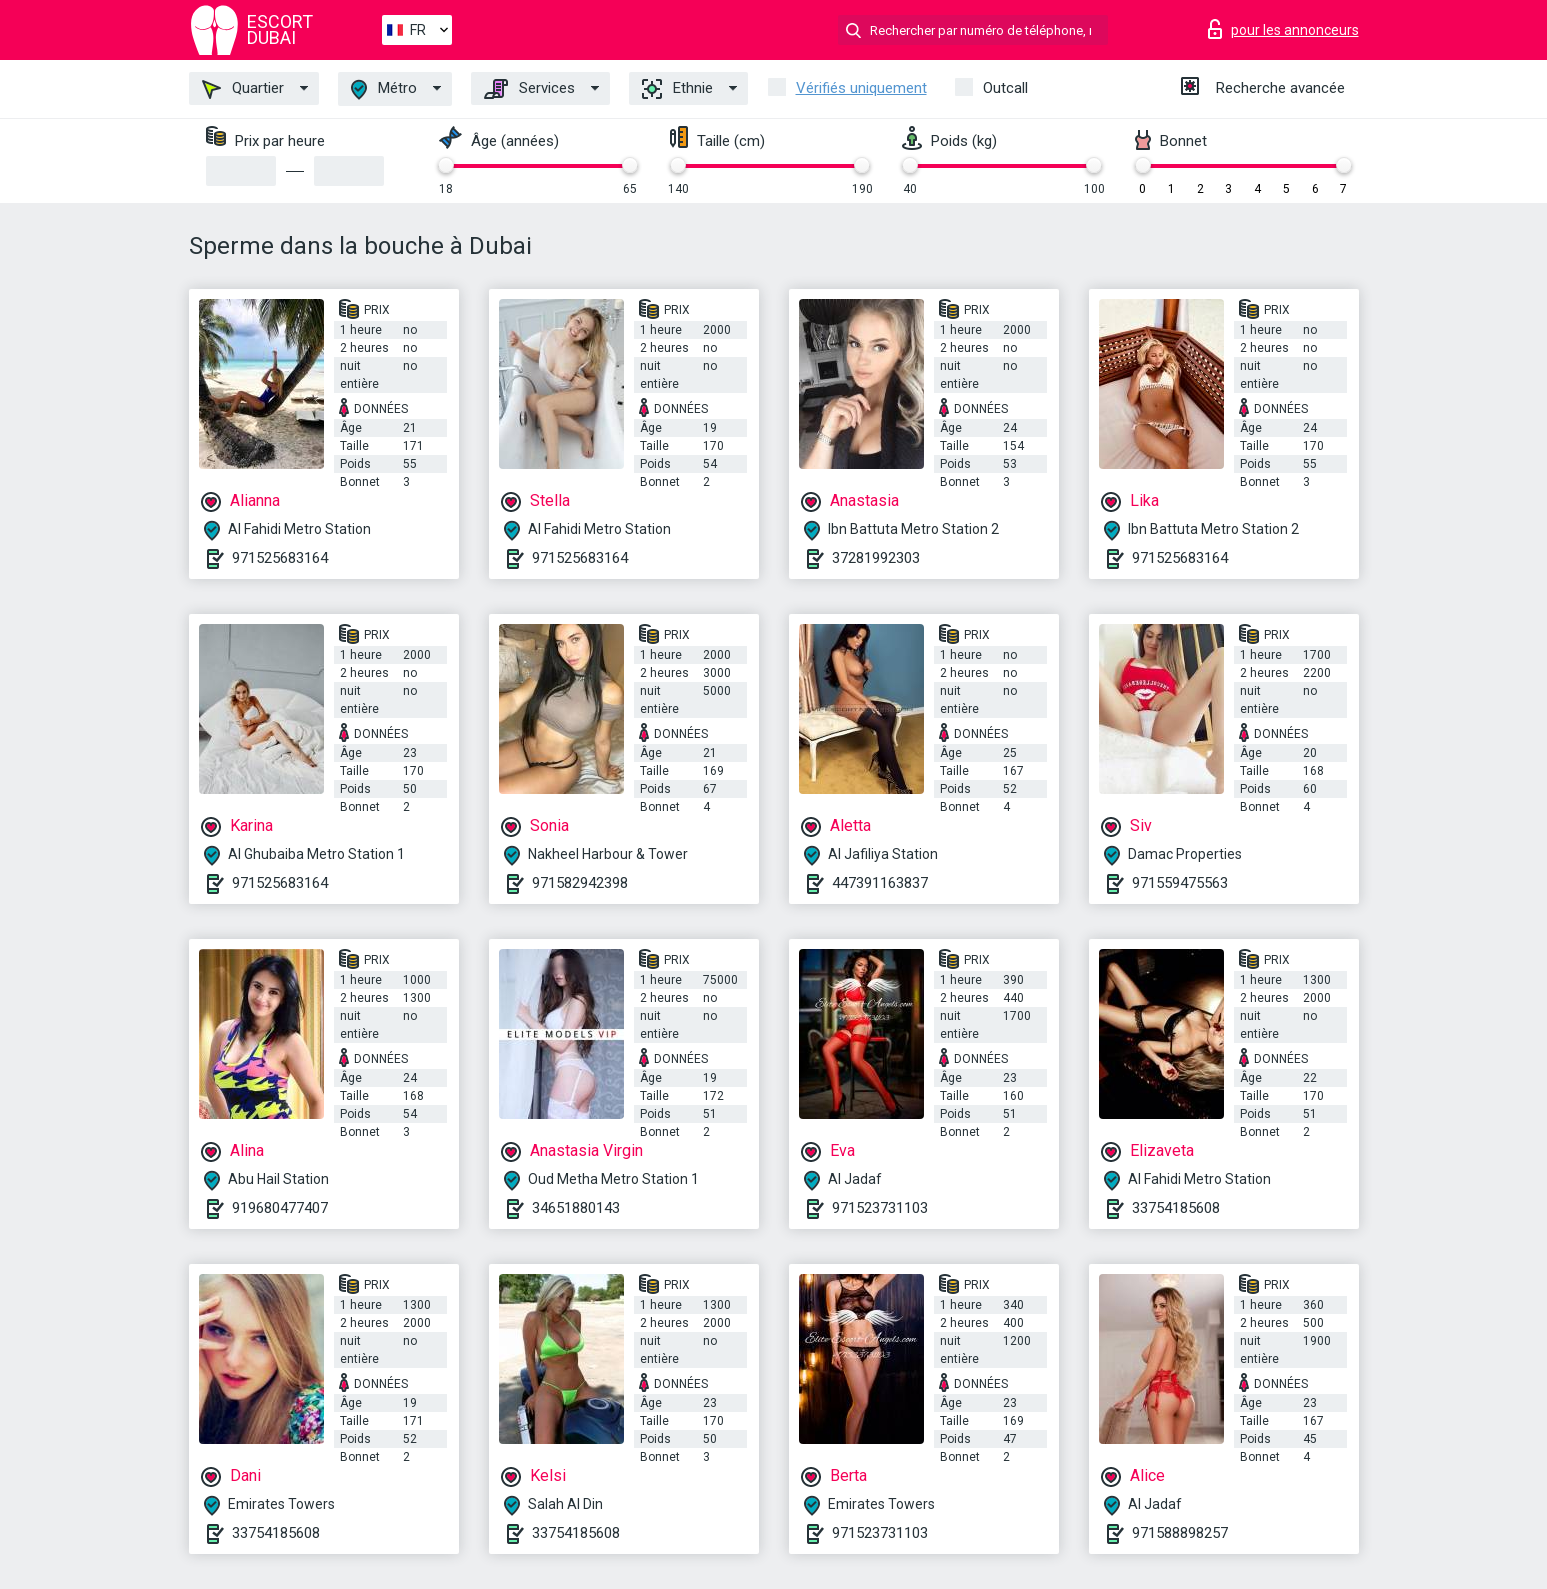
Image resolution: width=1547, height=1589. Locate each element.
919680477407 (280, 1208)
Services (529, 89)
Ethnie (677, 89)
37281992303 (876, 558)
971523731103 (880, 1208)
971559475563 (1180, 883)
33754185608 (1176, 1208)
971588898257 (1180, 1533)
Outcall (1005, 88)
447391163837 (880, 883)
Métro (384, 89)
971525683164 (280, 558)
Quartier (243, 89)
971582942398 (580, 883)
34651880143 (576, 1208)
